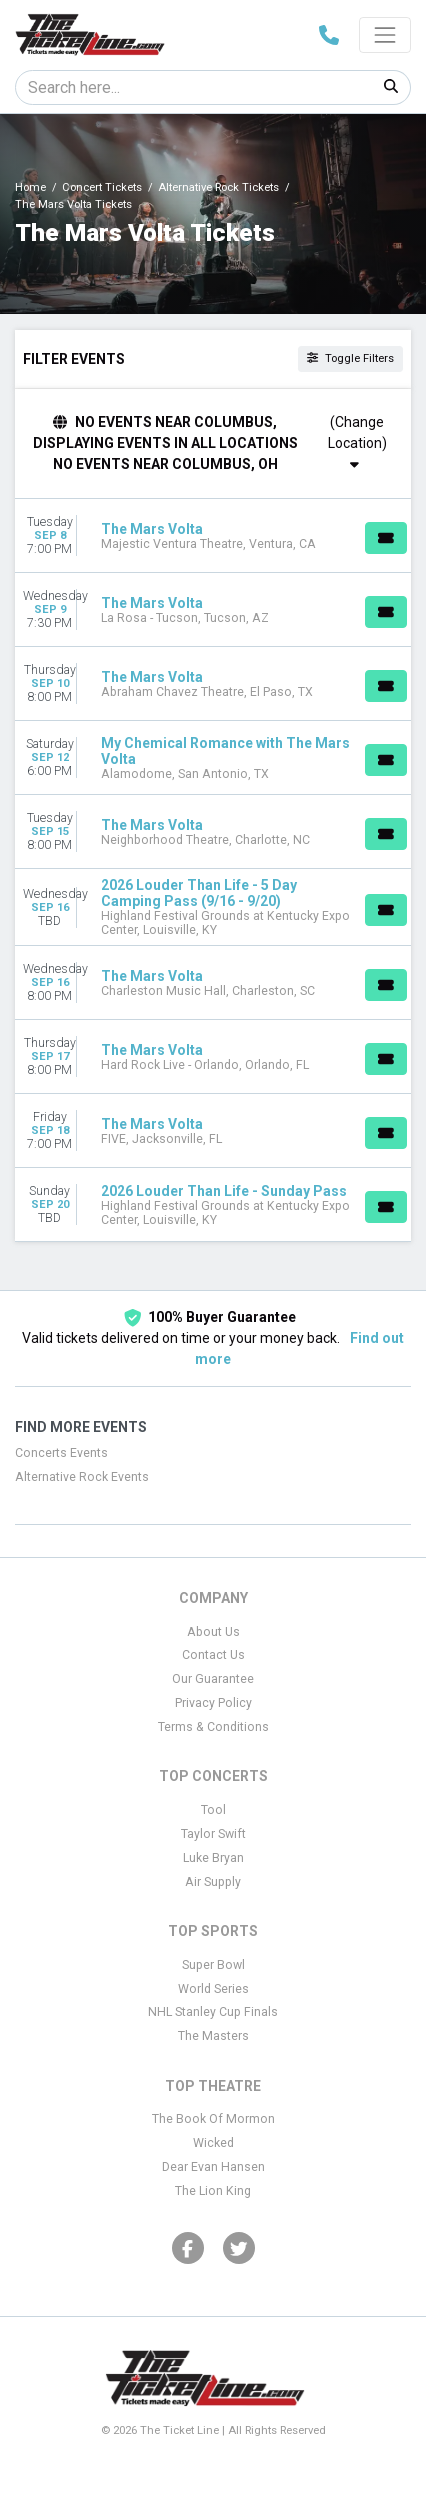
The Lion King (213, 2191)
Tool (213, 1810)
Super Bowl (213, 1965)
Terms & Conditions (213, 1727)
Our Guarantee (213, 1679)
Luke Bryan (213, 1858)
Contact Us (213, 1655)
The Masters (213, 2036)
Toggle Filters (350, 358)
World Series (213, 1989)
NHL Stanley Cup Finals (213, 2012)
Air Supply (213, 1882)
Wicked (213, 2143)
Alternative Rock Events (82, 1477)
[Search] (194, 87)
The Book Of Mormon (213, 2119)
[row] (213, 536)
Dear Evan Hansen (213, 2167)
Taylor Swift (213, 1834)
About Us (213, 1632)
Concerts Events (61, 1453)
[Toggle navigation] (385, 35)
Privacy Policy (213, 1703)
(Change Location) (357, 442)
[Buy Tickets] (386, 538)
